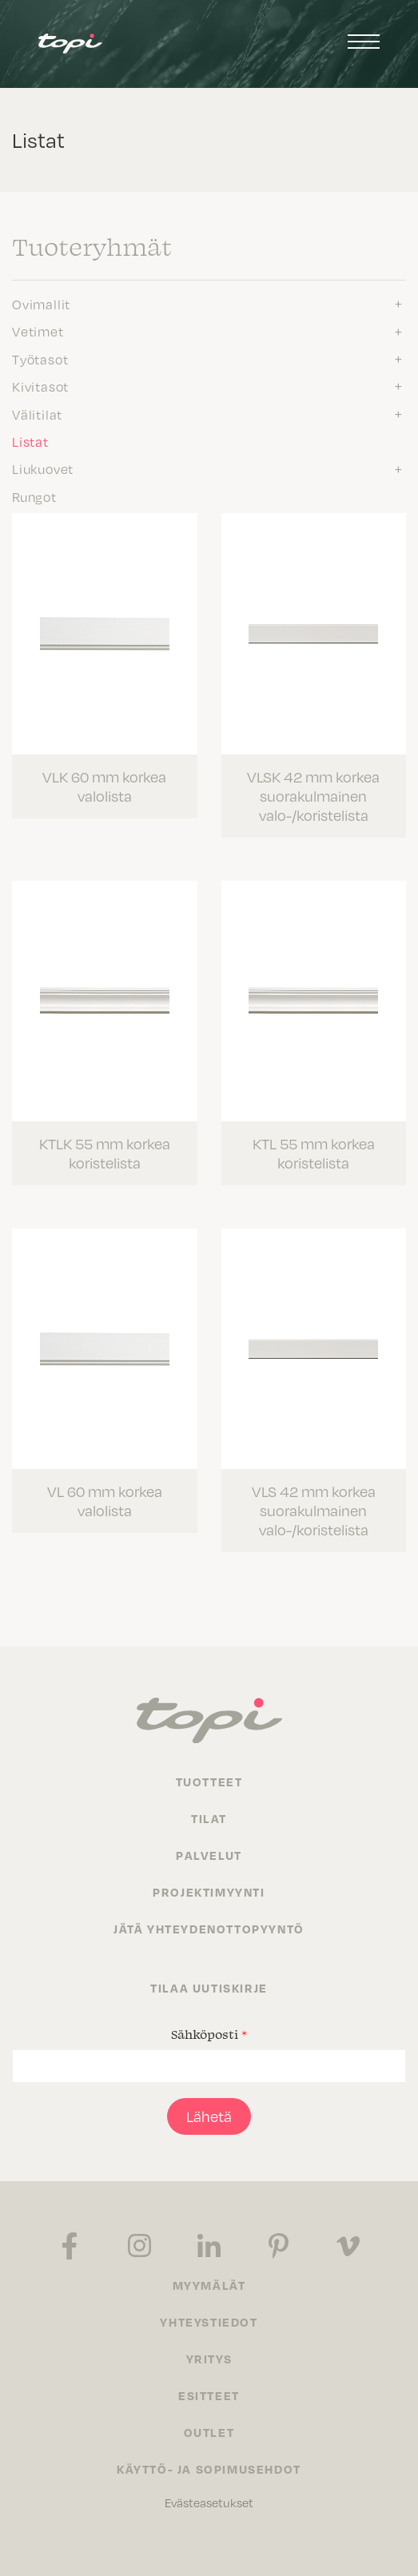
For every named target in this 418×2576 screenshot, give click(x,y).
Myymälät (209, 2285)
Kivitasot (40, 386)
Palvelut (209, 1855)
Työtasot (40, 359)
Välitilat (37, 414)
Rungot (34, 496)
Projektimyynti (209, 1892)
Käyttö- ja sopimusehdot (209, 2469)
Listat (30, 441)
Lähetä (209, 2116)
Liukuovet (43, 468)
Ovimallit (41, 304)
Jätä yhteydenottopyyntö (209, 1928)
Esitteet (209, 2395)
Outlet (209, 2432)
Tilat (209, 1818)
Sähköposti (209, 2034)
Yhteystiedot (208, 2322)
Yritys (209, 2358)
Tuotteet (209, 1781)
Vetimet (38, 331)
